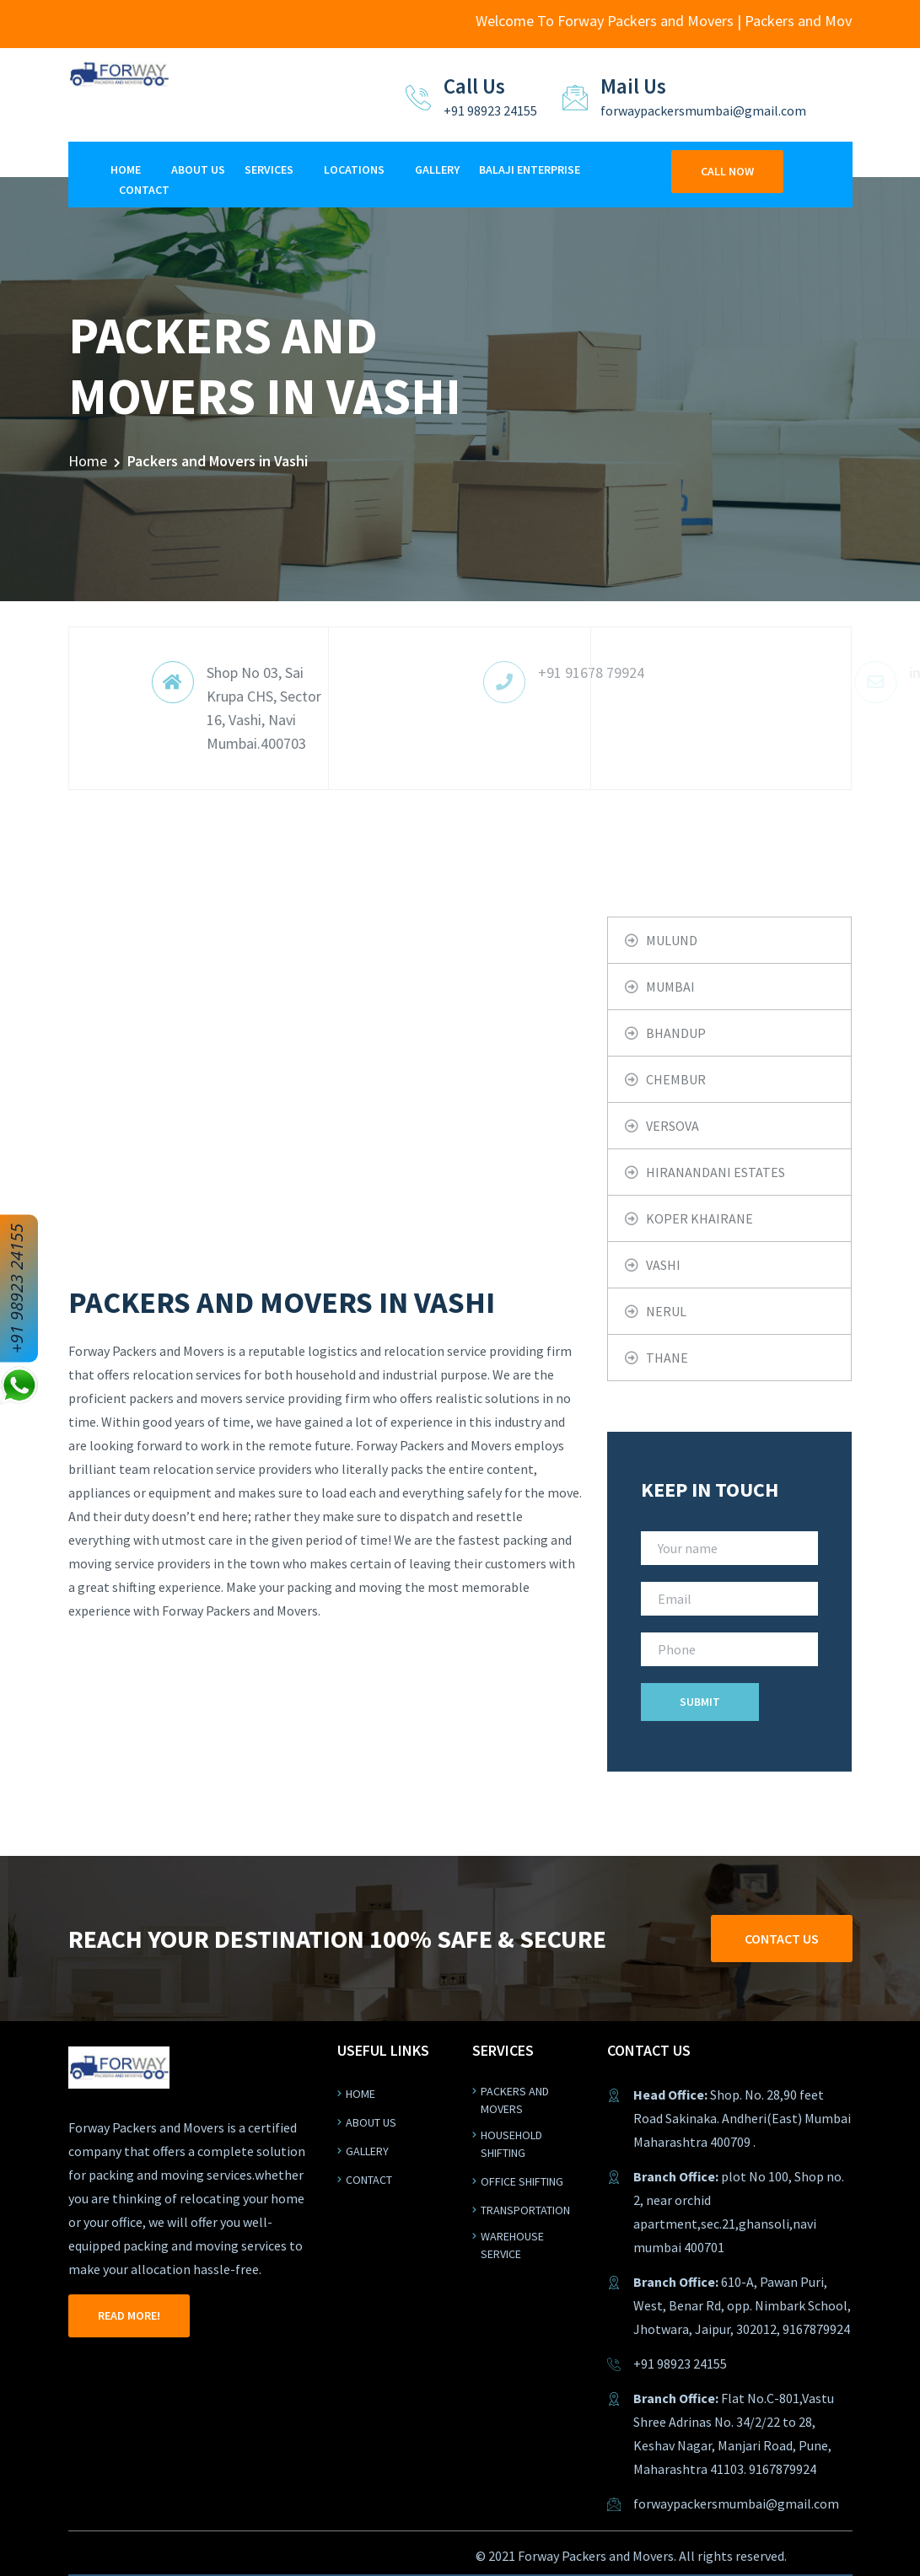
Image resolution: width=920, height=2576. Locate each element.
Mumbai (670, 986)
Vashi (663, 1264)
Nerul (666, 1311)
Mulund (671, 940)
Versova (672, 1125)
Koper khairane (699, 1218)
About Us (198, 169)
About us (371, 2122)
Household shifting (511, 2143)
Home (125, 169)
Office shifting (522, 2181)
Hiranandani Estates (715, 1172)
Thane (667, 1357)
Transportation (525, 2210)
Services (269, 169)
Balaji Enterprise (529, 169)
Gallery (437, 169)
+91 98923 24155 (16, 1288)
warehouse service (512, 2245)
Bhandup (676, 1032)
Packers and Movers (515, 2100)
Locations (354, 169)
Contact (144, 189)
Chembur (676, 1079)
